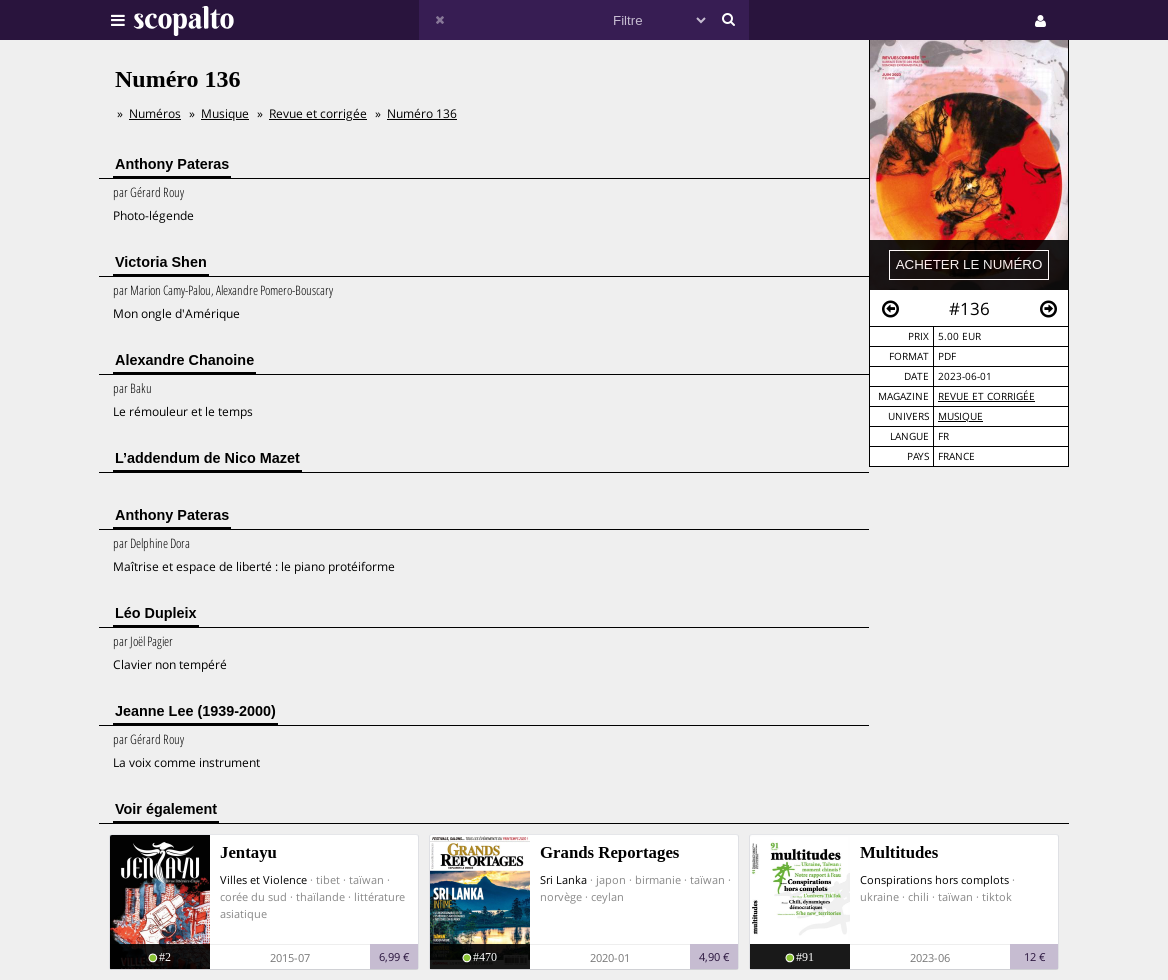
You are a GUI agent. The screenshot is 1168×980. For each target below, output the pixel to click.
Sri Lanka (563, 879)
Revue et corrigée (986, 396)
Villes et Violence (263, 879)
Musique (960, 416)
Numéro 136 (422, 113)
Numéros (155, 113)
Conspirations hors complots (934, 879)
